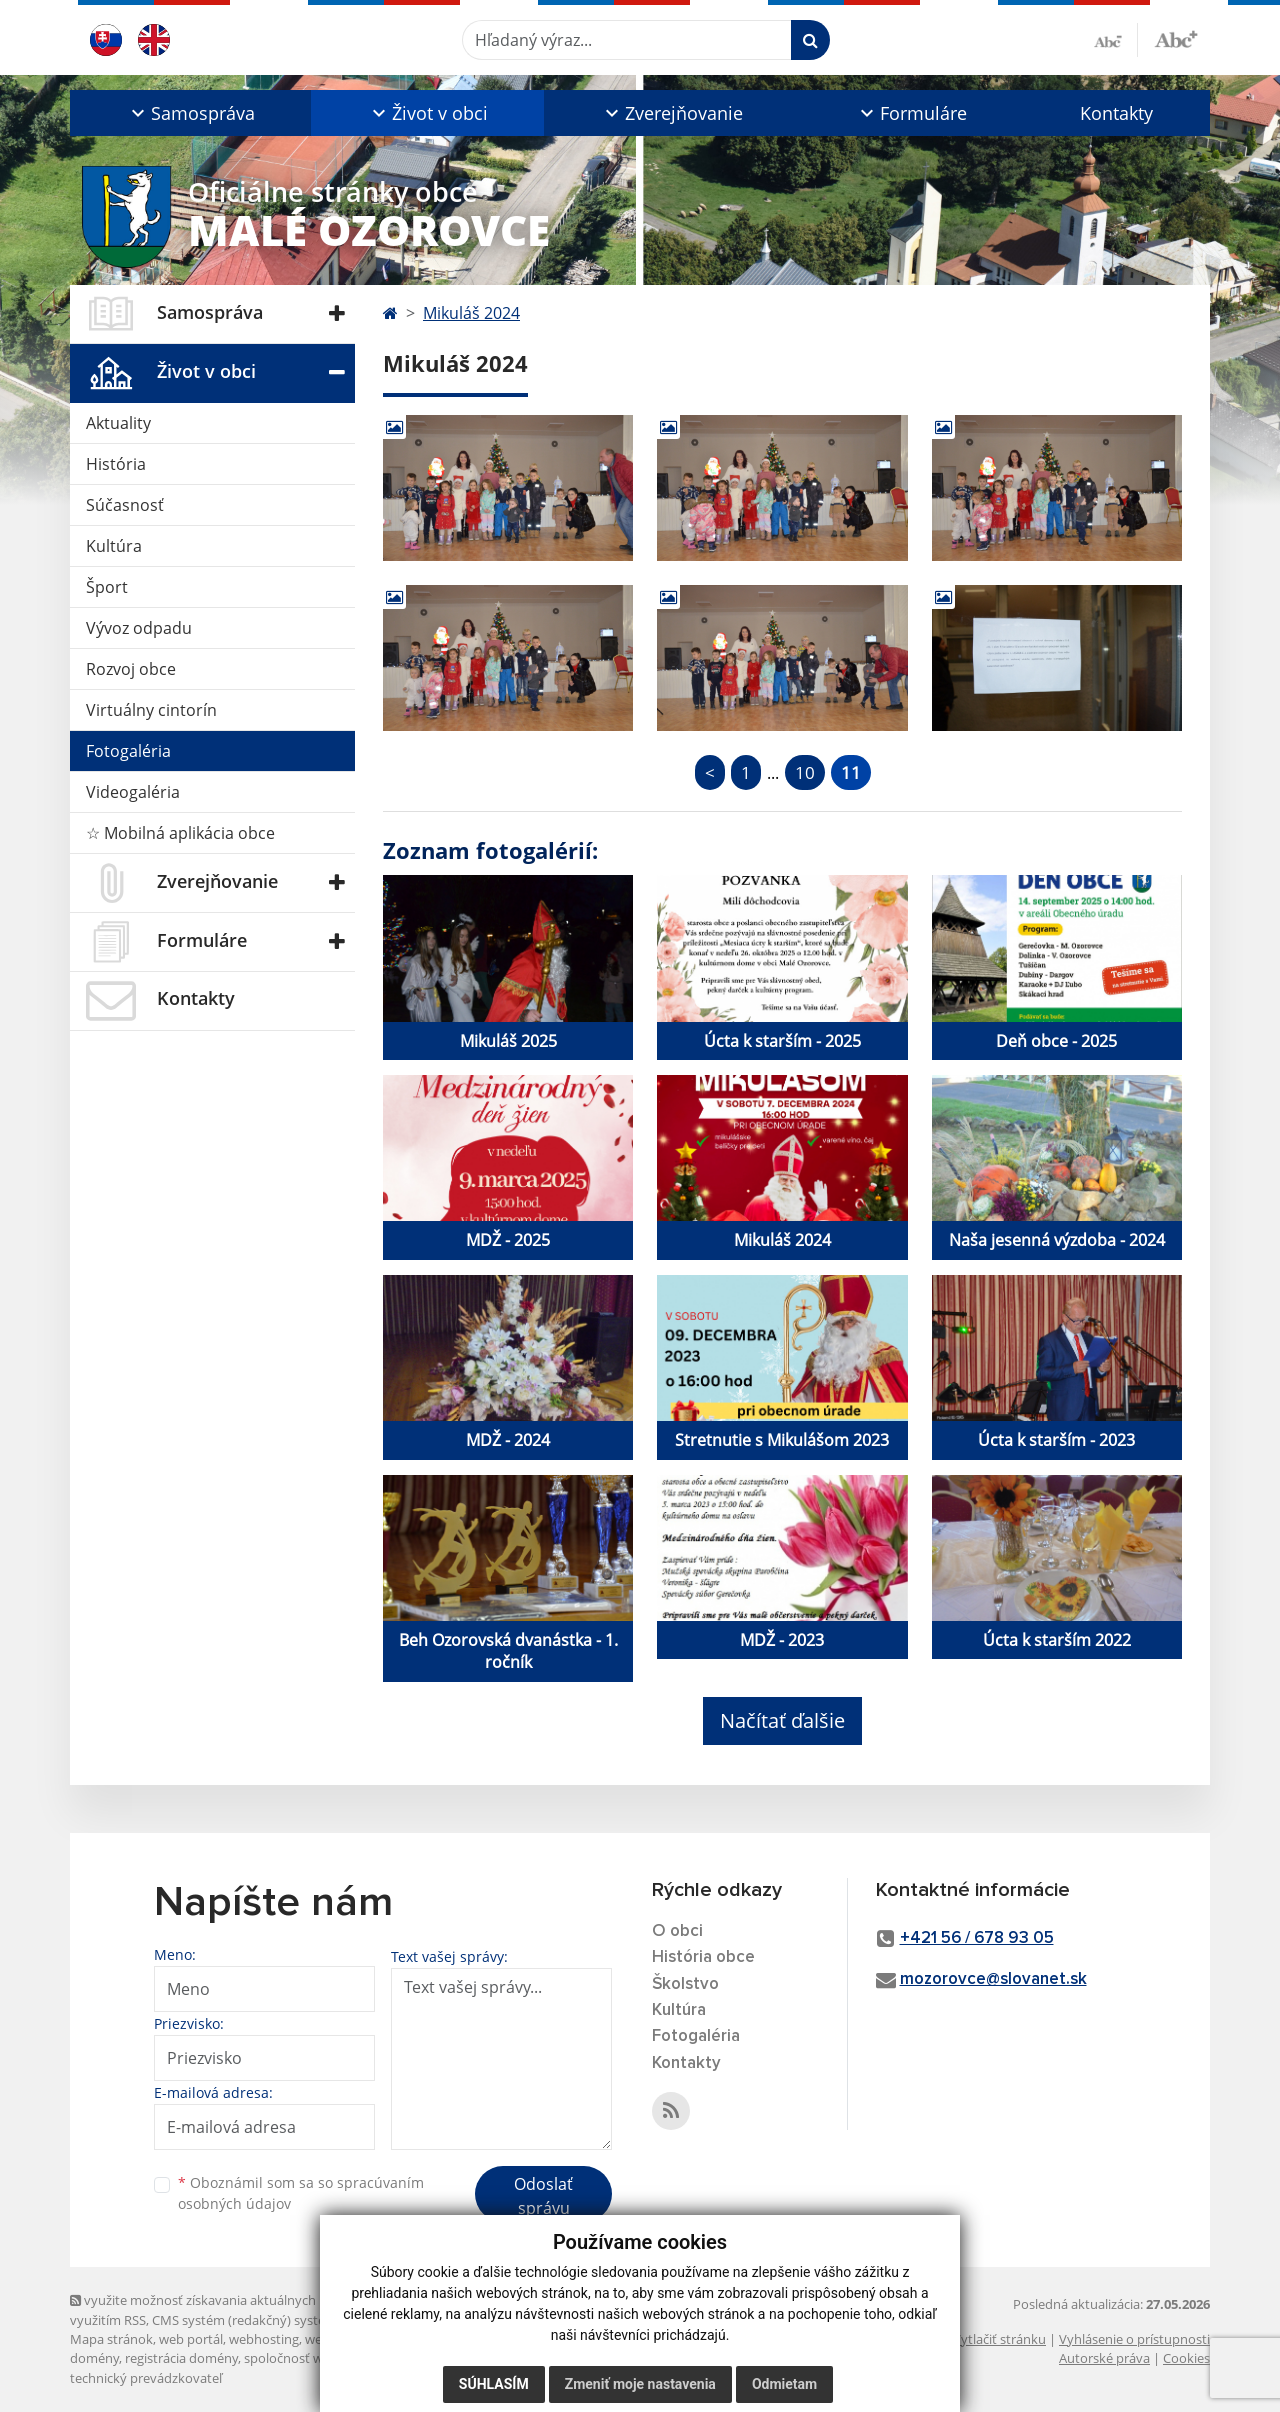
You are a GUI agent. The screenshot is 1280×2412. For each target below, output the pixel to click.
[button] (190, 113)
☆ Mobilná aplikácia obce (180, 833)
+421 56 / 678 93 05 (977, 1938)
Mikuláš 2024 (471, 313)
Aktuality (118, 423)
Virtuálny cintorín (151, 710)
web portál (191, 2339)
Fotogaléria (128, 751)
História (116, 464)
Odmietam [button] (784, 2384)
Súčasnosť (125, 505)
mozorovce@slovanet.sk (993, 1979)
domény (94, 2358)
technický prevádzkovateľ (146, 2378)
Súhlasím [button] (494, 2384)
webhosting (264, 2339)
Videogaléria (133, 792)
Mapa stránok (111, 2339)
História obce (703, 1957)
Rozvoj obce (131, 669)
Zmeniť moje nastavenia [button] (640, 2384)
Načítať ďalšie (782, 1720)
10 (805, 772)
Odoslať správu (543, 2196)
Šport (107, 587)
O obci (677, 1931)
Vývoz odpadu (139, 628)
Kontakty (1116, 113)
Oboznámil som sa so (301, 2193)
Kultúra (114, 546)
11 (851, 772)
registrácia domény (181, 2358)
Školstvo (685, 1984)
